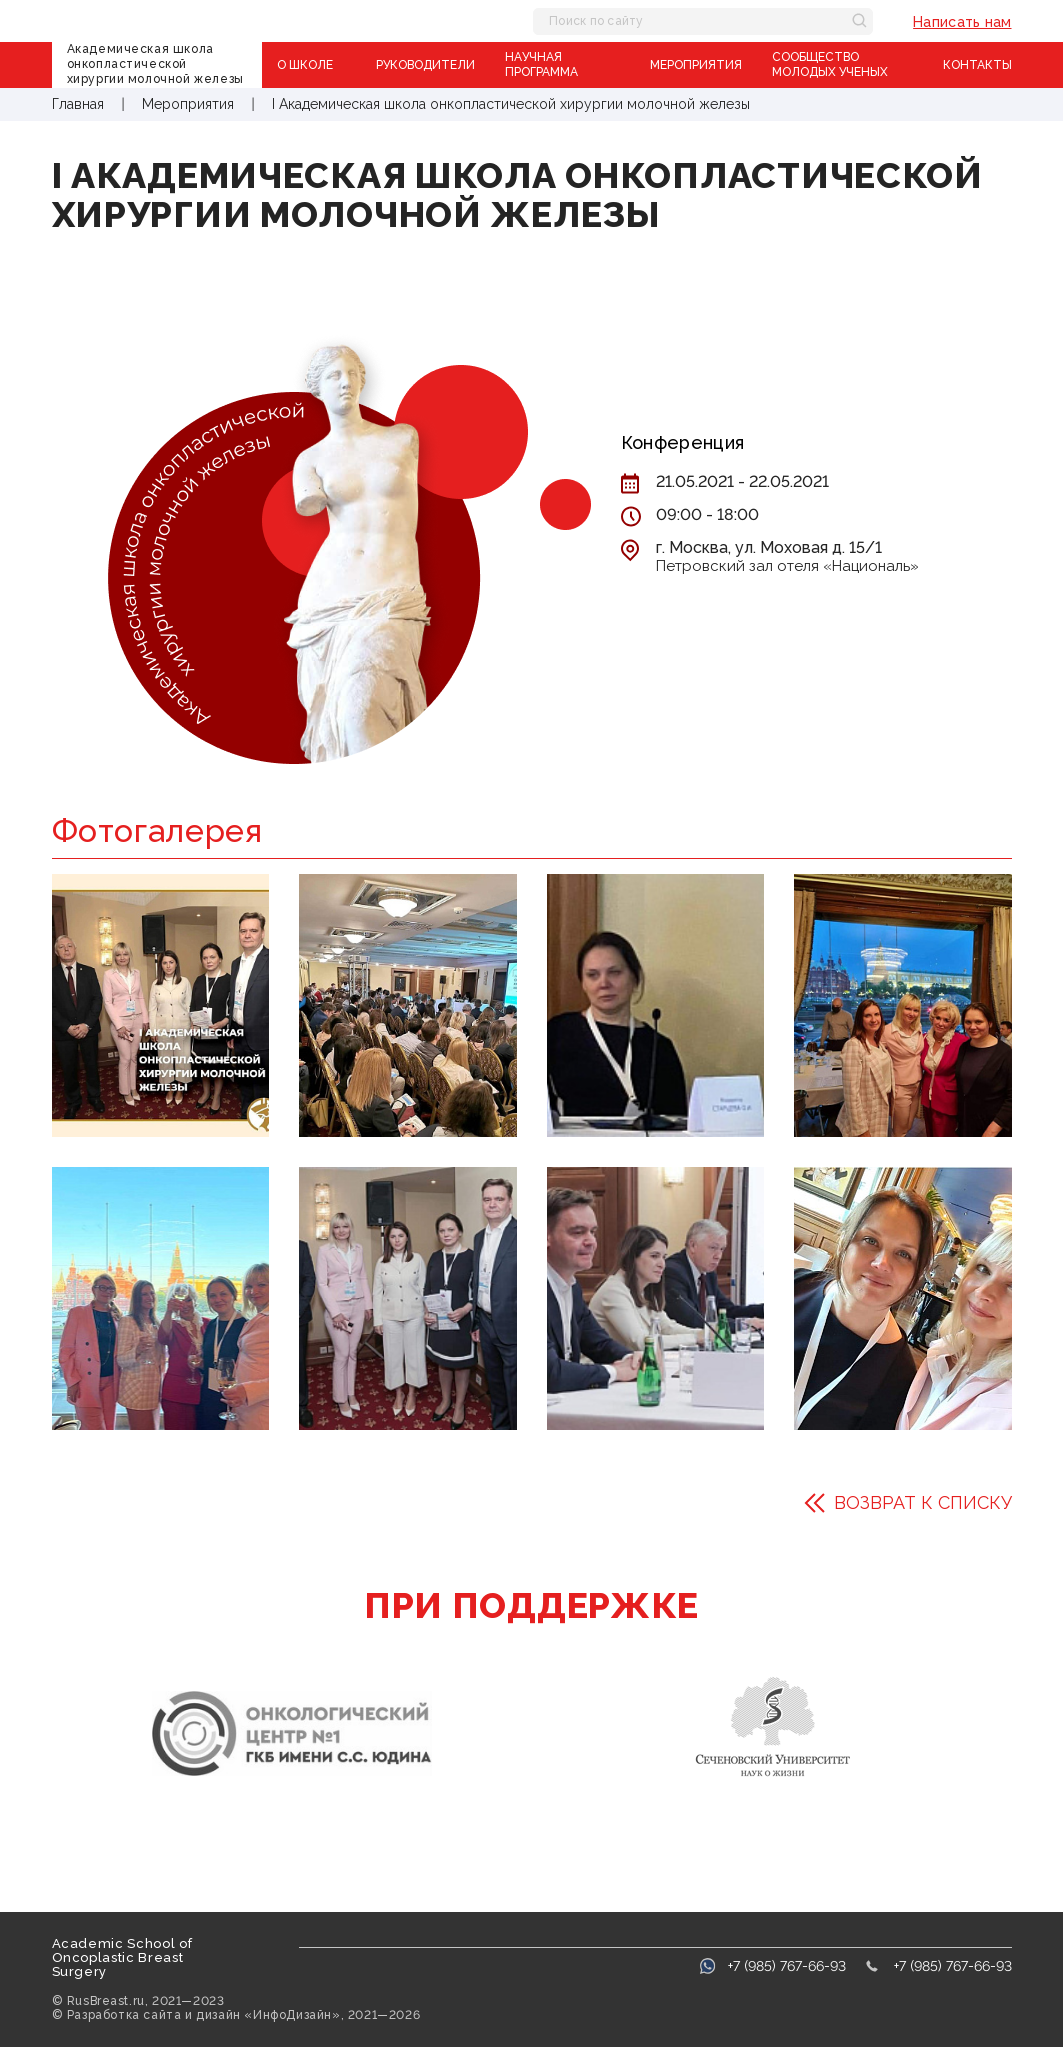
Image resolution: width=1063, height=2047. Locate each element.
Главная (80, 104)
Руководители (425, 65)
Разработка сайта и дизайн (154, 2015)
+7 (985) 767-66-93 (787, 1966)
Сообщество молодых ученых (830, 64)
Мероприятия (696, 65)
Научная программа (541, 64)
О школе (305, 65)
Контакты (977, 65)
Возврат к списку (923, 1502)
